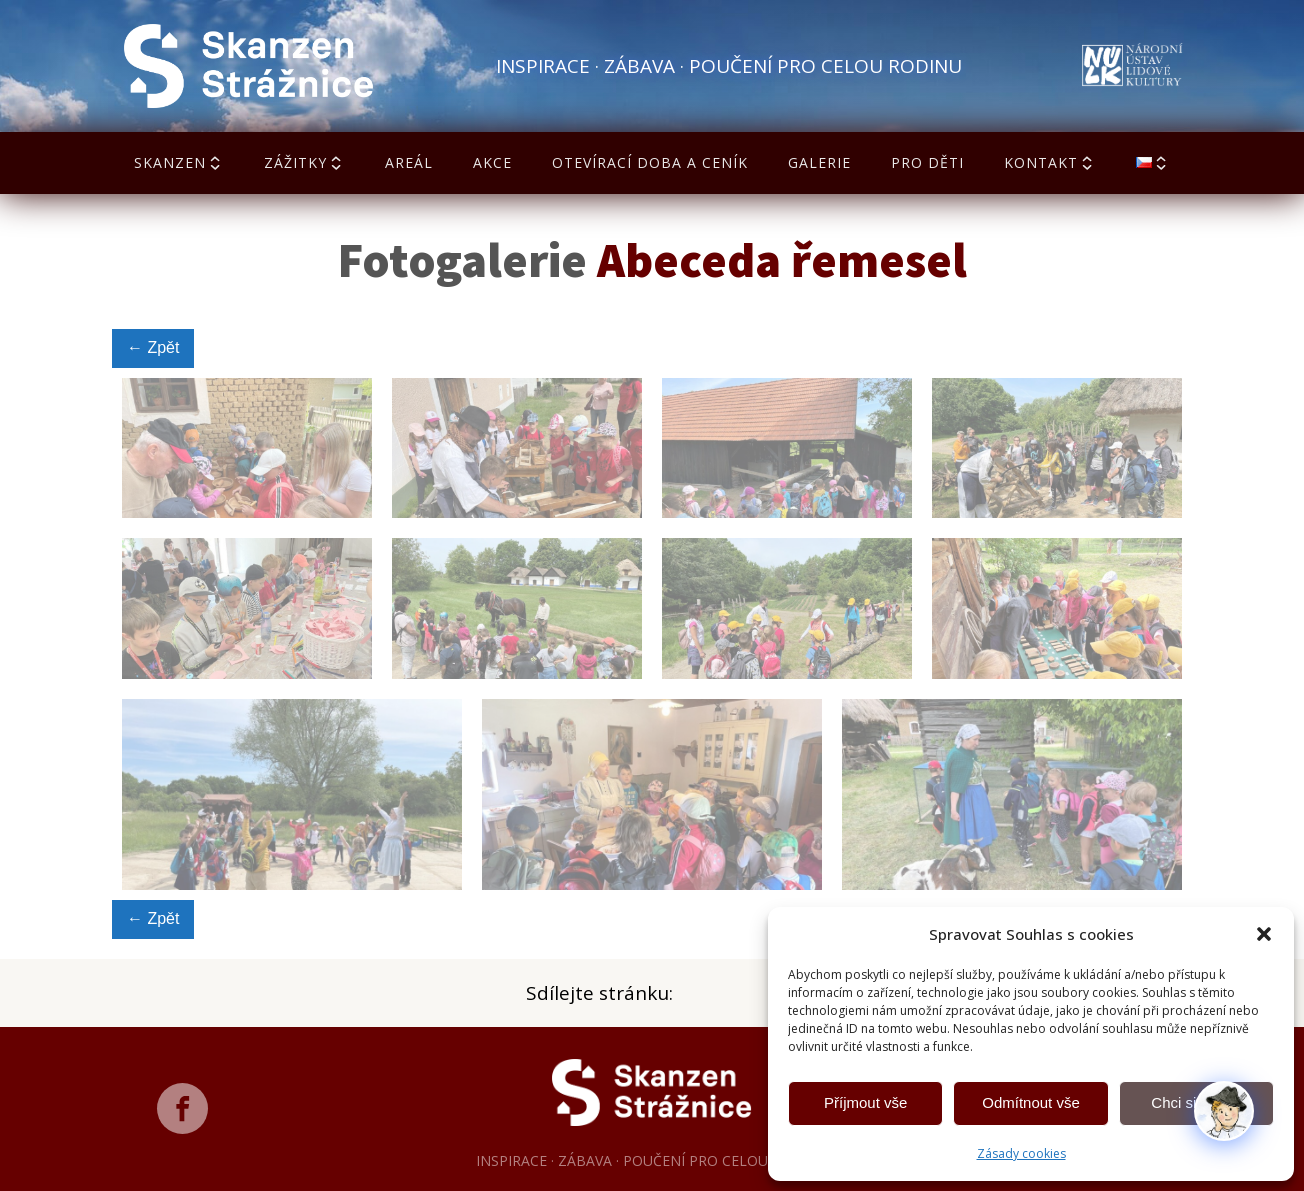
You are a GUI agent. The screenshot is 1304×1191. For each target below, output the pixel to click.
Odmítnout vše (1031, 1102)
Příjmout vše (865, 1102)
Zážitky (304, 162)
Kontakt (1050, 162)
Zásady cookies (1021, 1153)
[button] (1264, 934)
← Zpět (153, 347)
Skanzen (179, 162)
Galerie (819, 162)
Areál (409, 162)
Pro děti (927, 162)
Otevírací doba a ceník (650, 162)
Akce (492, 162)
